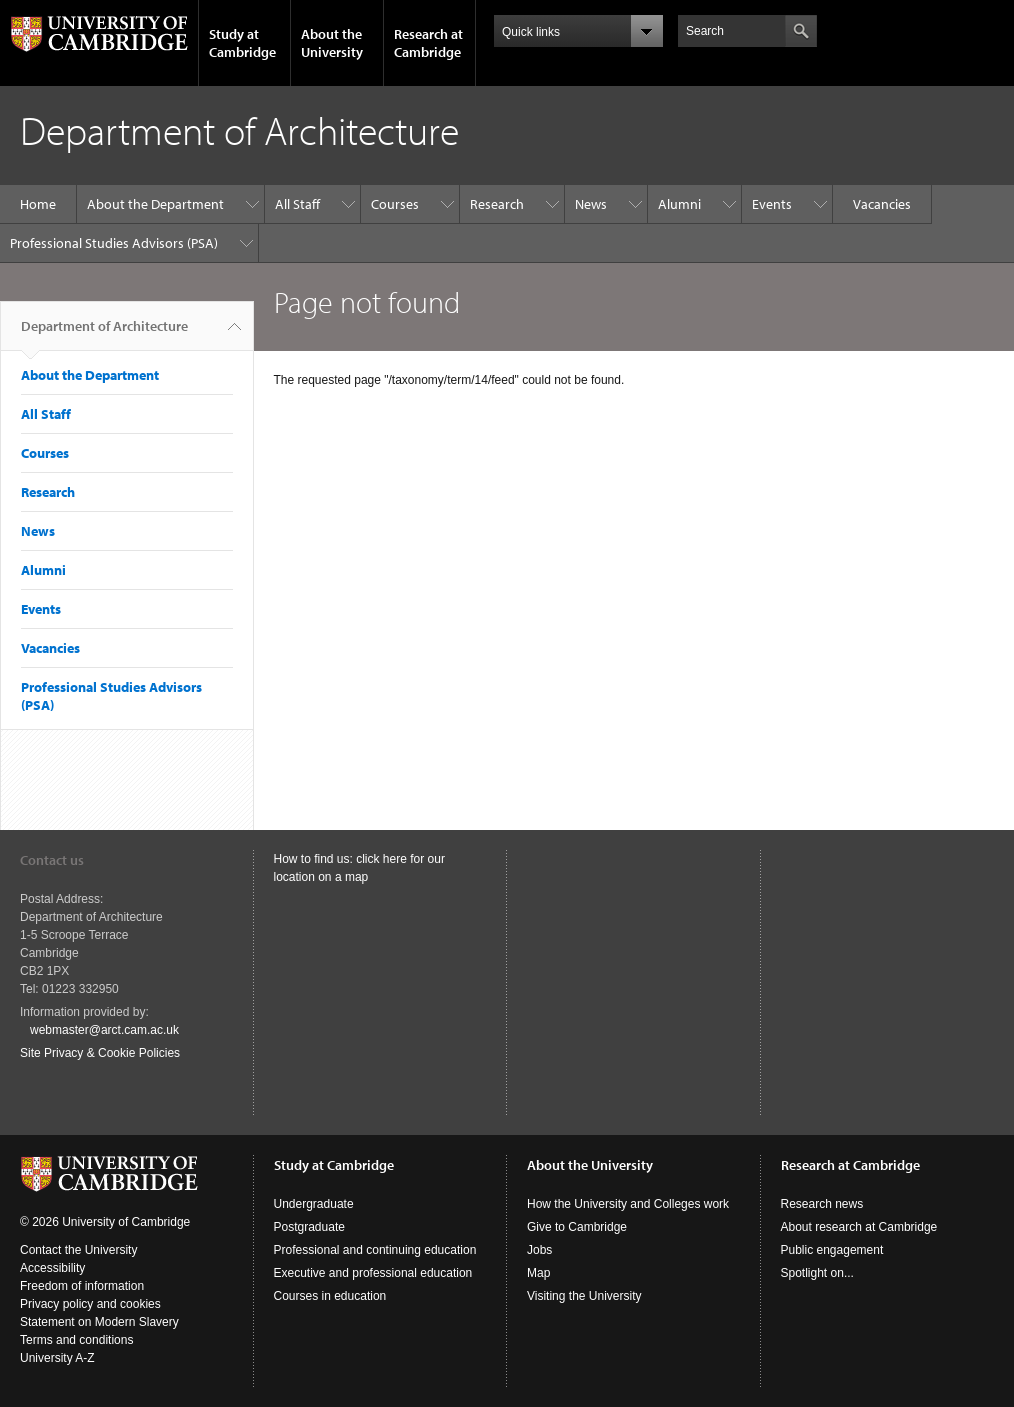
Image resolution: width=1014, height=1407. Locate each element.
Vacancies (882, 204)
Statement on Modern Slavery (99, 1322)
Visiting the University (584, 1296)
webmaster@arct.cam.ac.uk (104, 1030)
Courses (395, 204)
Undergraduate (314, 1204)
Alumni (679, 204)
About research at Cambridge (859, 1227)
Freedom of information (82, 1286)
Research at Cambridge (428, 43)
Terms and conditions (76, 1340)
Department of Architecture (104, 334)
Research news (822, 1204)
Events (772, 204)
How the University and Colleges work (628, 1204)
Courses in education (330, 1296)
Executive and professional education (373, 1273)
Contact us (52, 860)
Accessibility (52, 1268)
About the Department (155, 204)
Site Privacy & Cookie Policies (100, 1053)
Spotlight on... (817, 1273)
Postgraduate (309, 1227)
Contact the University (78, 1250)
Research (497, 204)
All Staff (297, 204)
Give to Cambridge (577, 1227)
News (591, 204)
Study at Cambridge (242, 43)
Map (538, 1273)
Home (38, 204)
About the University (332, 43)
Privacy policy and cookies (90, 1304)
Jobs (539, 1250)
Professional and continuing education (375, 1250)
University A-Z (57, 1358)
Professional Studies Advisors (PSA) (114, 243)
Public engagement (832, 1250)
